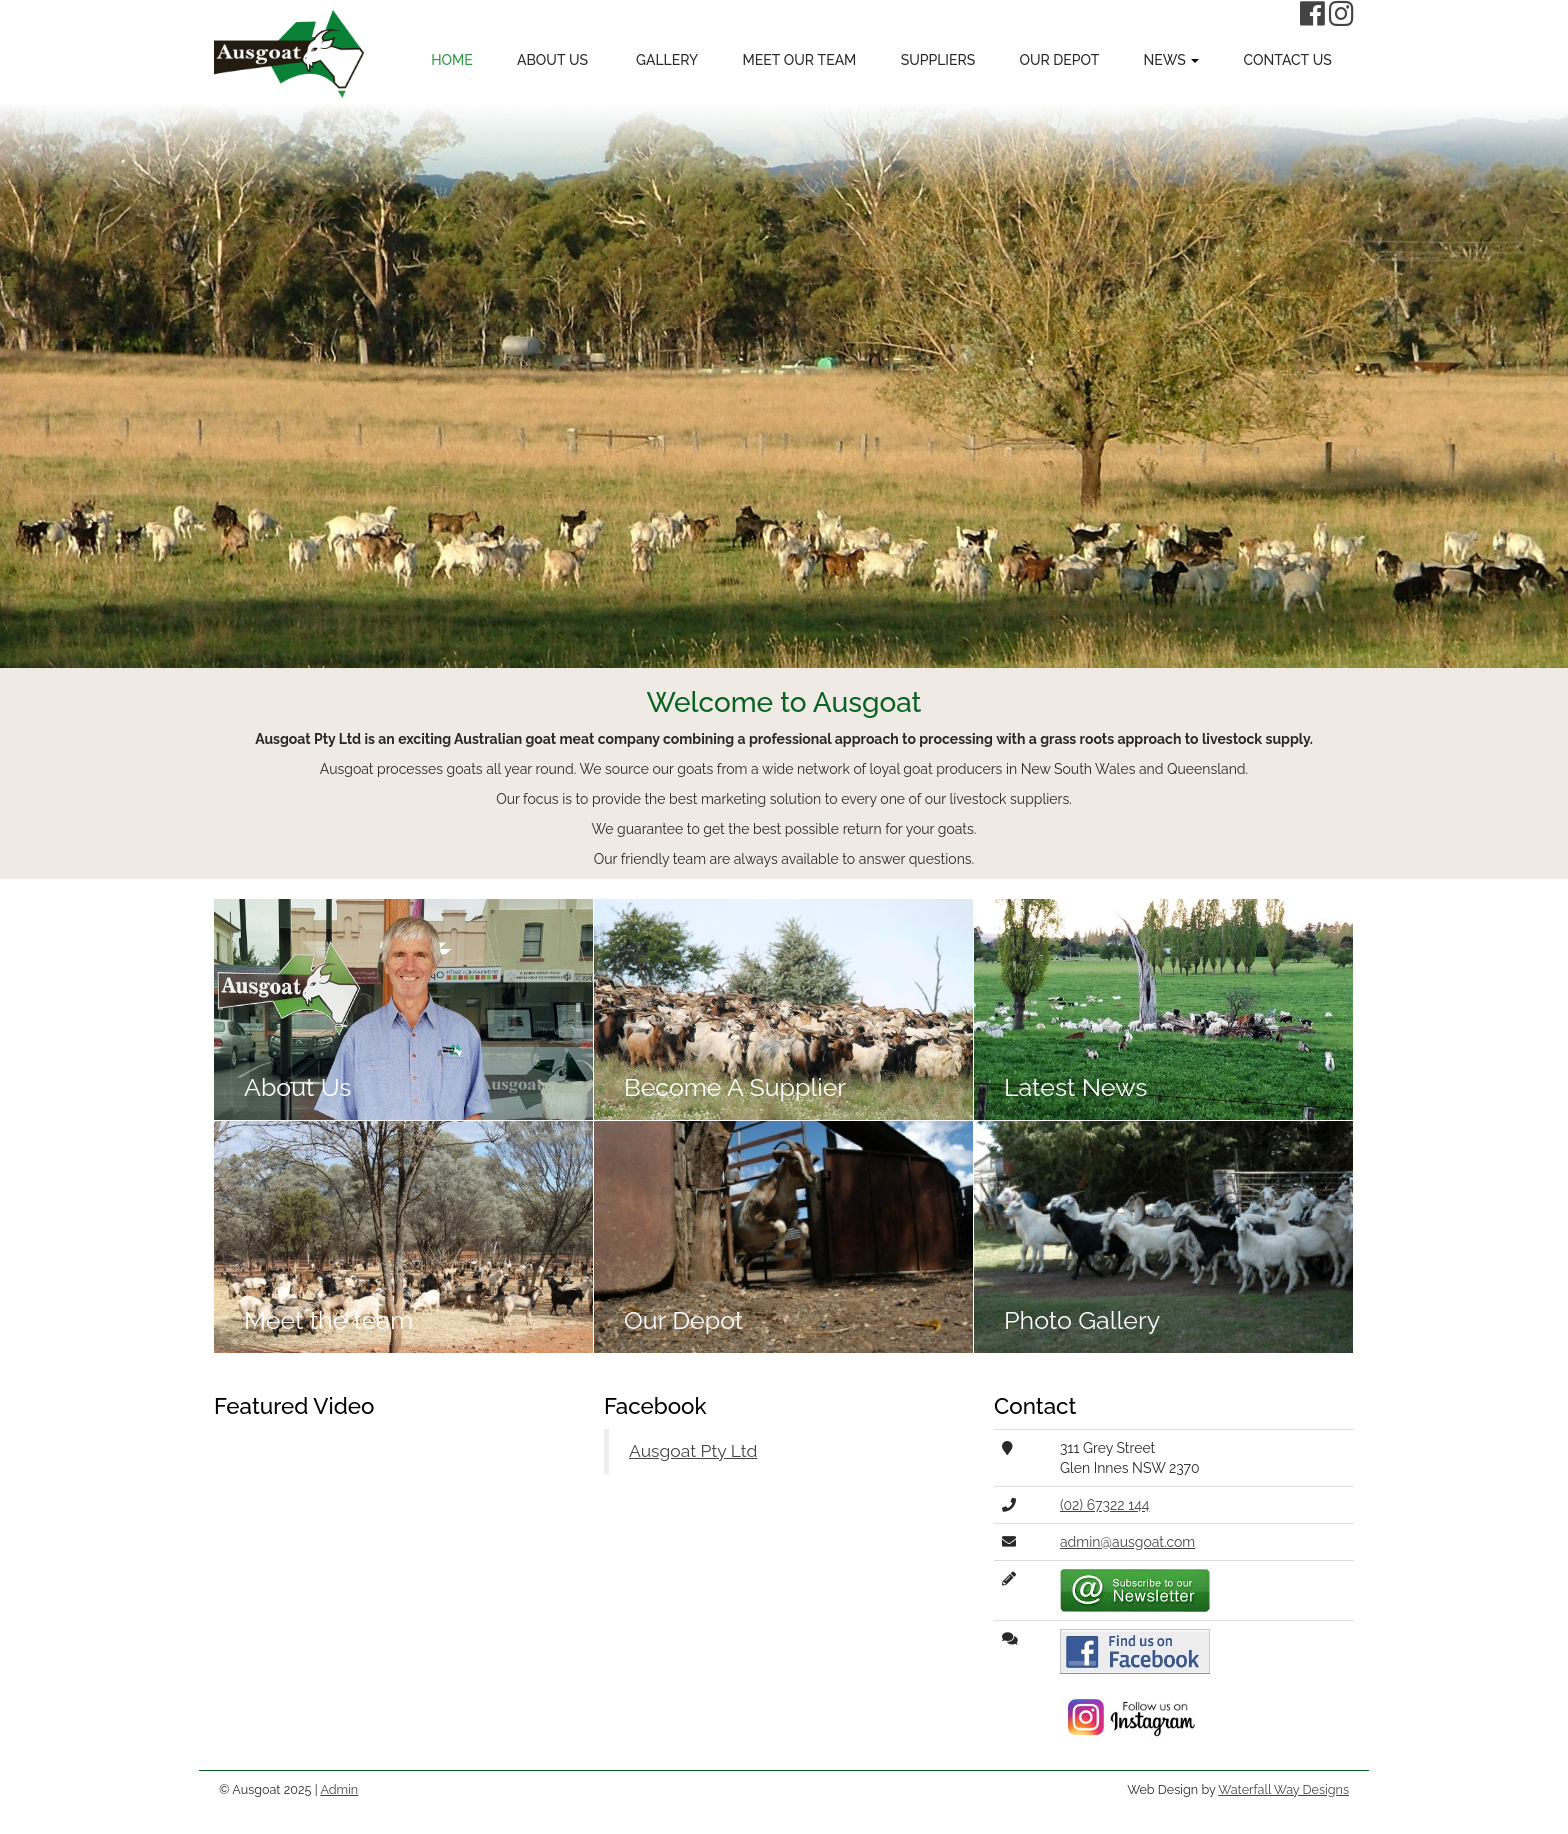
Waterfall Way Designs (1283, 1789)
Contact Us (1288, 60)
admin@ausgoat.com (1127, 1542)
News (1172, 60)
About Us (552, 60)
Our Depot (1060, 60)
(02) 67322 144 (1105, 1505)
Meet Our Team (799, 60)
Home (452, 60)
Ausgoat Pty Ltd (693, 1451)
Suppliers (938, 60)
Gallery (665, 60)
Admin (339, 1789)
